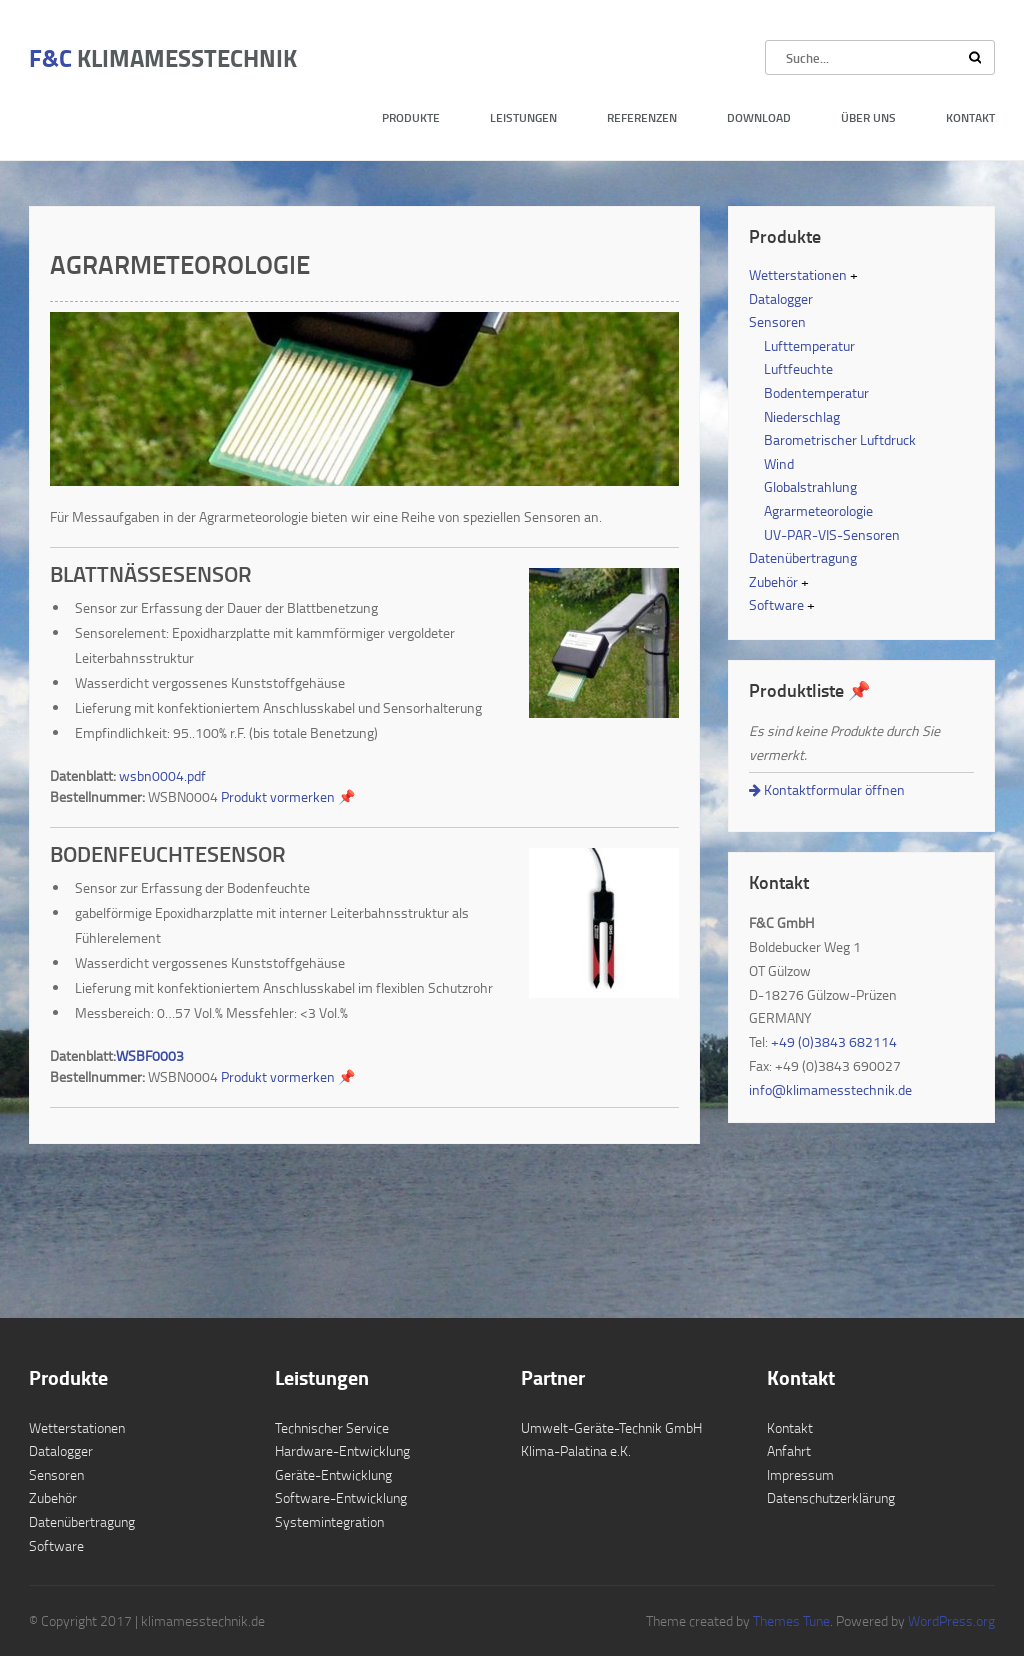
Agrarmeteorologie (818, 510)
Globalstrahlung (810, 486)
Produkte (411, 117)
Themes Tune (791, 1620)
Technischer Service (332, 1427)
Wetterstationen (798, 274)
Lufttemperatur (809, 345)
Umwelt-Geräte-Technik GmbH (611, 1427)
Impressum (800, 1474)
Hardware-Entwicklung (342, 1450)
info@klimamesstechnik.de (830, 1089)
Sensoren (777, 321)
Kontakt (970, 117)
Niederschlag (802, 416)
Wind (779, 463)
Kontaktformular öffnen (827, 789)
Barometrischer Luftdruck (840, 439)
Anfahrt (789, 1450)
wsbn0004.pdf (162, 775)
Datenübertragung (803, 557)
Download (759, 117)
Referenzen (642, 117)
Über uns (868, 117)
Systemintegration (329, 1521)
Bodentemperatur (816, 392)
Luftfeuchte (798, 368)
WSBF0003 (150, 1055)
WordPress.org (950, 1620)
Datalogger (781, 298)
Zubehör (773, 581)
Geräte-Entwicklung (333, 1474)
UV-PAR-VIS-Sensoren (832, 534)
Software (776, 604)
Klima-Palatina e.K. (576, 1450)
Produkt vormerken (288, 796)
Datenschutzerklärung (831, 1497)
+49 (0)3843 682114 (834, 1041)
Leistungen (523, 117)
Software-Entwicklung (341, 1497)
